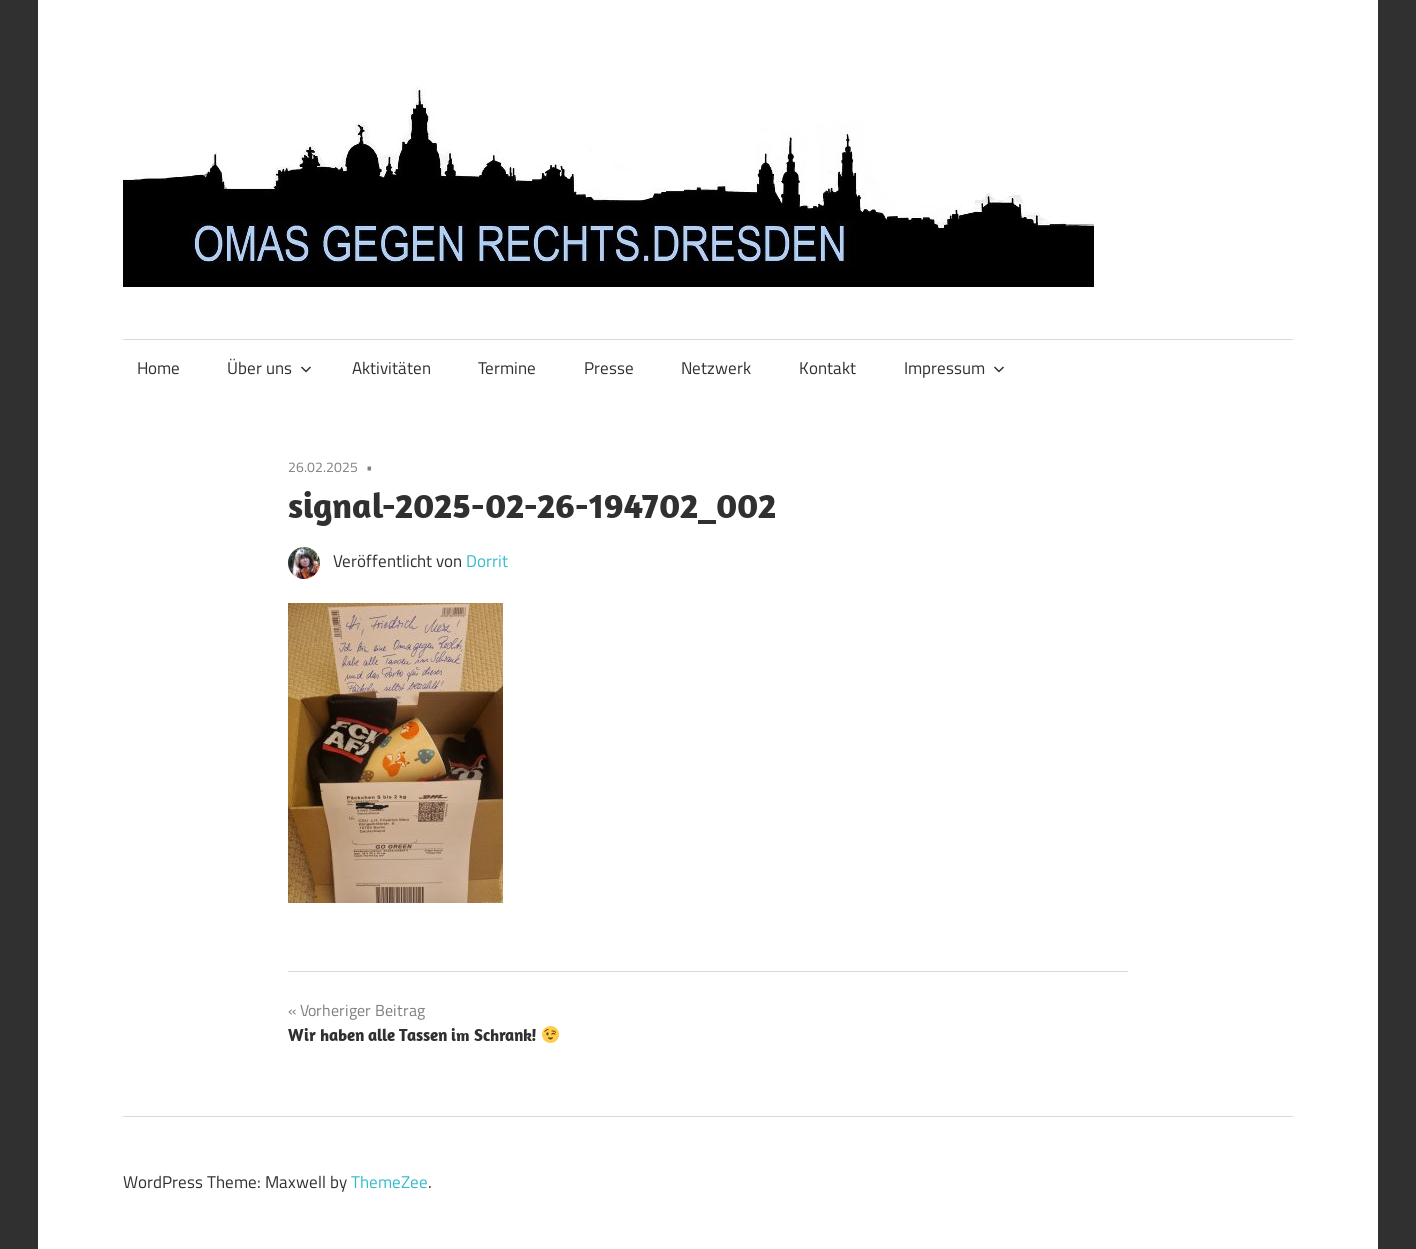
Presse (609, 368)
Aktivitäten (391, 368)
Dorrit (487, 561)
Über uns (269, 368)
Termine (507, 368)
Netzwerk (716, 368)
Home (158, 368)
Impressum (954, 368)
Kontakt (827, 368)
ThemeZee (389, 1182)
